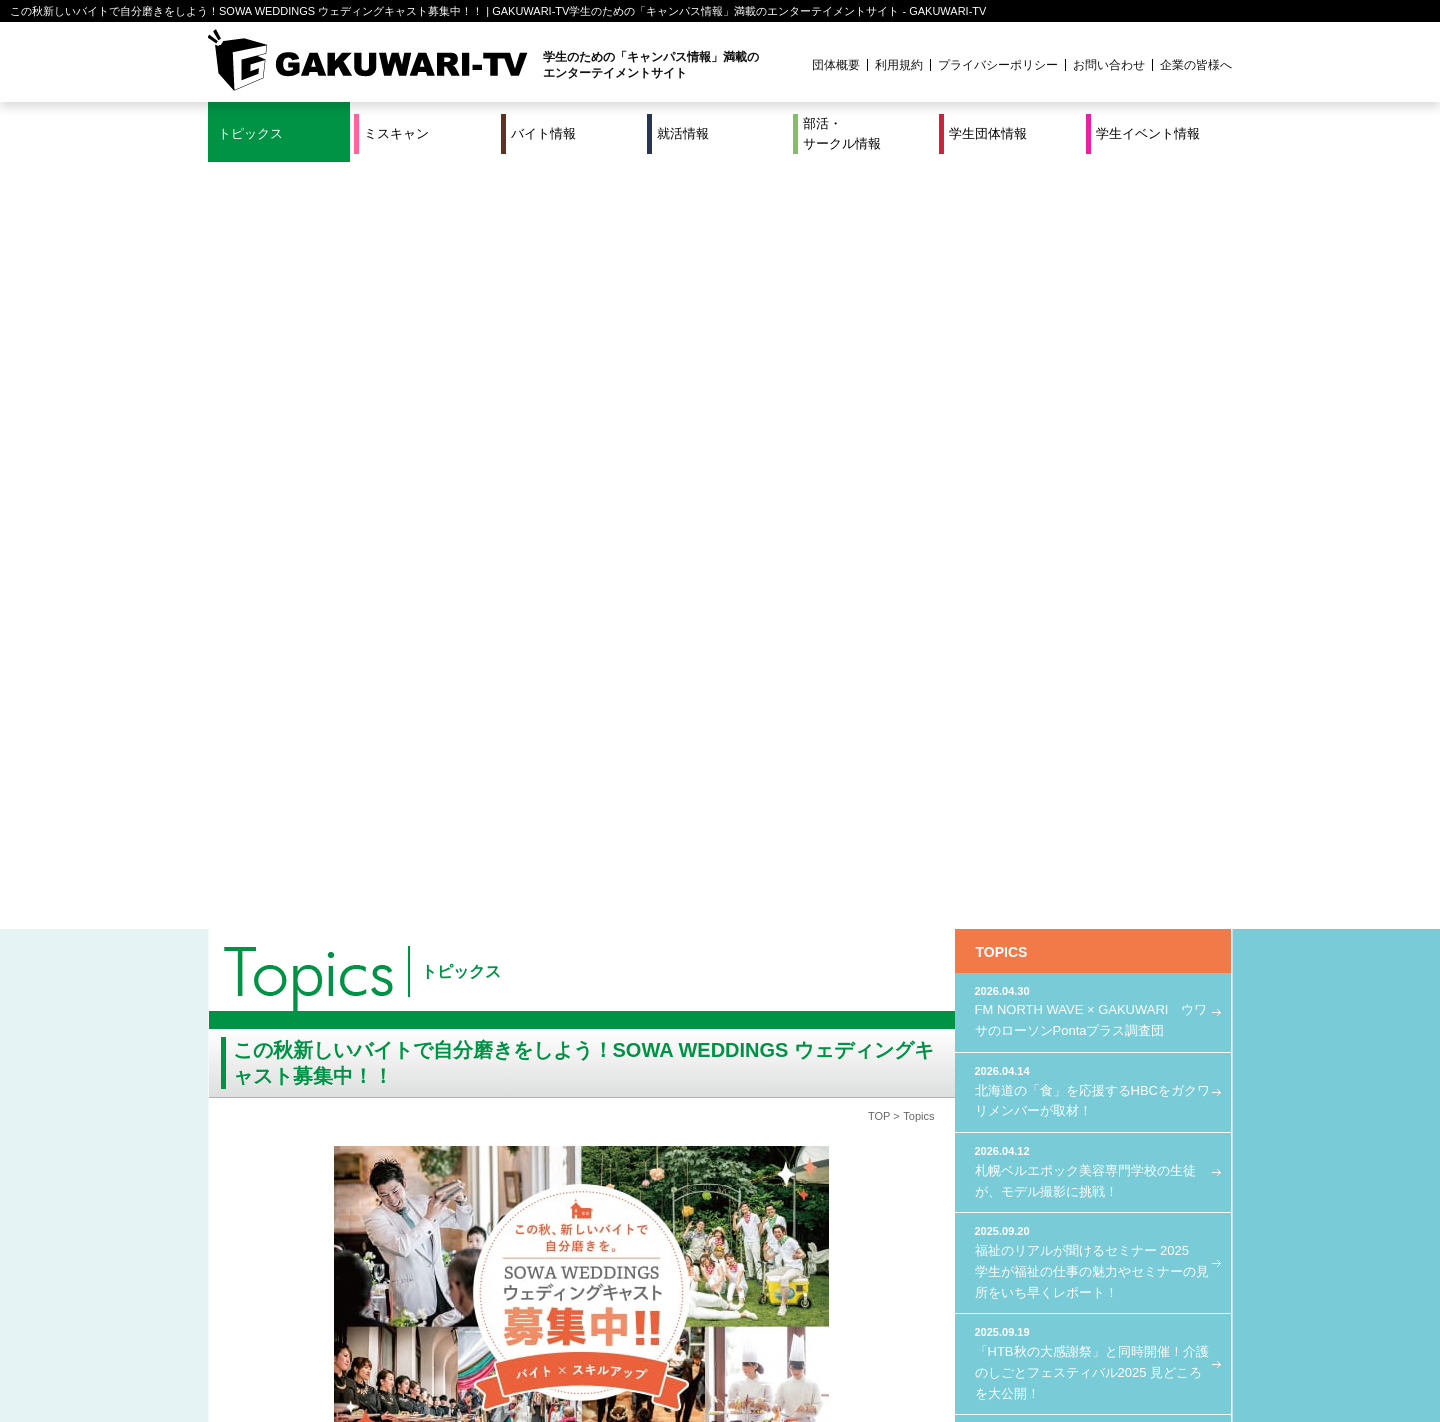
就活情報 (683, 133)
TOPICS (1002, 185)
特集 (585, 1340)
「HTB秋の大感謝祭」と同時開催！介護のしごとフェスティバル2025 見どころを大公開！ (1093, 595)
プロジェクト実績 (585, 1365)
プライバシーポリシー (998, 65)
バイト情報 (543, 133)
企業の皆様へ (1196, 65)
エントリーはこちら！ (572, 1149)
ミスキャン (396, 133)
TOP (879, 349)
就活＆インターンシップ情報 (484, 1340)
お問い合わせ (1109, 65)
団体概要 (836, 65)
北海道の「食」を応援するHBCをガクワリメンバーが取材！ (1093, 323)
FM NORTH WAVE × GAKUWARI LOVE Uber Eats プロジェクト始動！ (1093, 685)
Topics (918, 349)
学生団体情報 (988, 133)
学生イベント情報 (1148, 133)
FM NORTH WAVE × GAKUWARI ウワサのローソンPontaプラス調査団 (1093, 243)
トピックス (250, 133)
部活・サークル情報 (842, 133)
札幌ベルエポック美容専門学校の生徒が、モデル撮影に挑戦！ (1093, 403)
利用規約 (899, 65)
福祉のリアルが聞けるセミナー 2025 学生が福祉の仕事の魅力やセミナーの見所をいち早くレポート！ (1093, 494)
